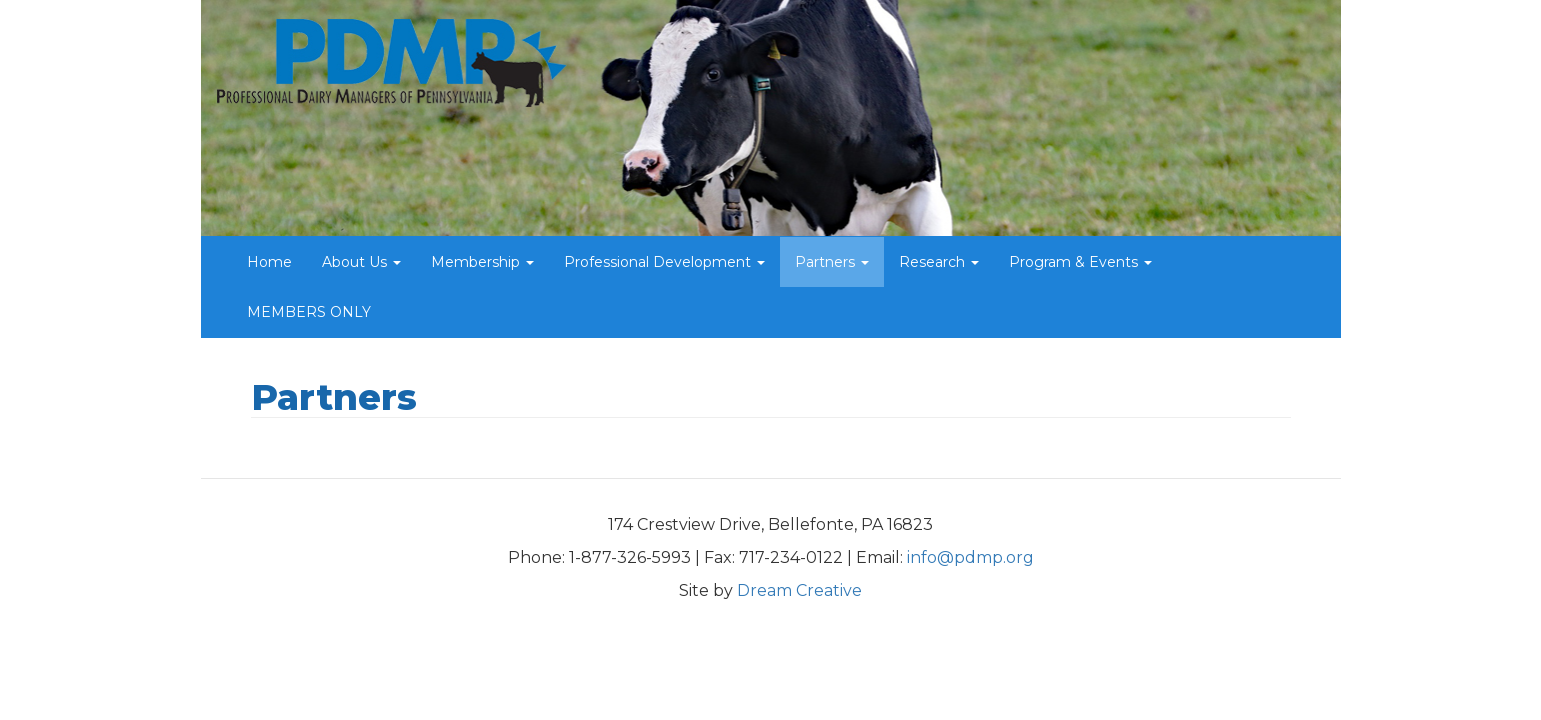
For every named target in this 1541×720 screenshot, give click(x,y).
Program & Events (1080, 262)
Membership (482, 262)
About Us (361, 262)
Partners (832, 262)
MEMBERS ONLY (309, 312)
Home (269, 262)
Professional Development (664, 262)
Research (939, 262)
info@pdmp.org (970, 557)
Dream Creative (799, 590)
